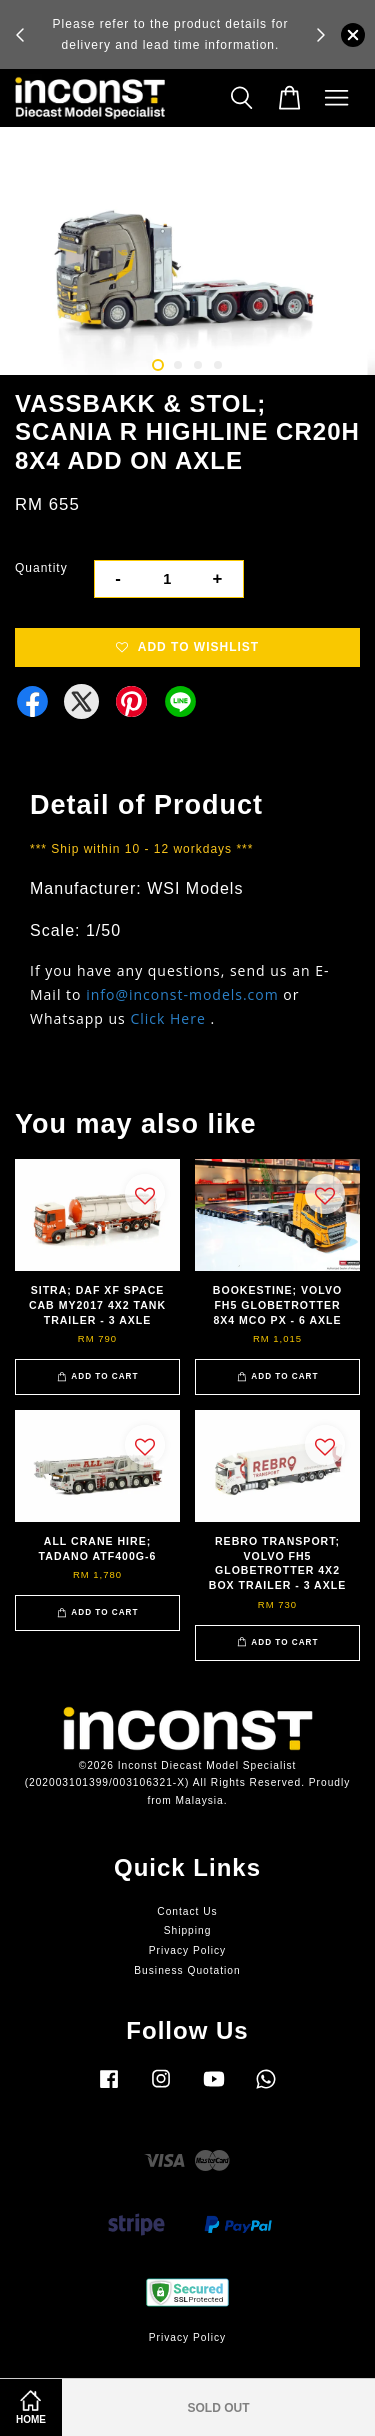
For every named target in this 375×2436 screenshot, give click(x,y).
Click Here (167, 1018)
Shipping (188, 1930)
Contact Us (187, 1911)
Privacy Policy (187, 1950)
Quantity (41, 568)
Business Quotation (187, 1970)
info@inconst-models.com (182, 994)
